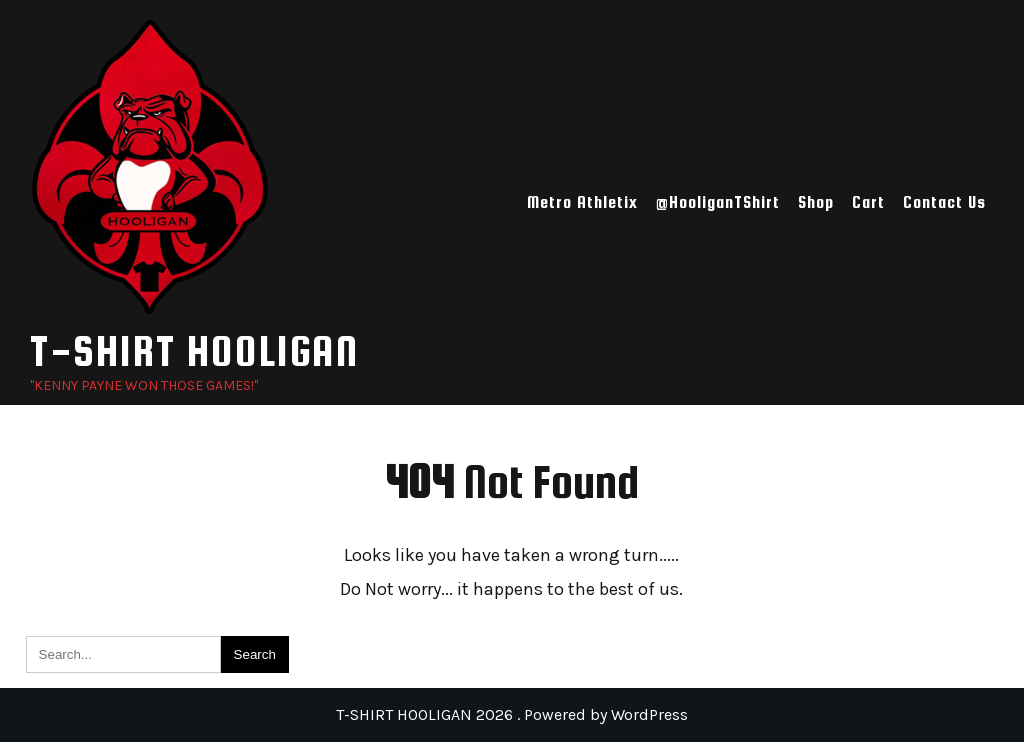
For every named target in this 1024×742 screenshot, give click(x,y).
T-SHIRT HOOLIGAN (194, 350)
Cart (868, 202)
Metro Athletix (582, 202)
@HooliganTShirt (718, 202)
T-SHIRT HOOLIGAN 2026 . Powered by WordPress (512, 714)
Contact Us (944, 202)
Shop (816, 202)
